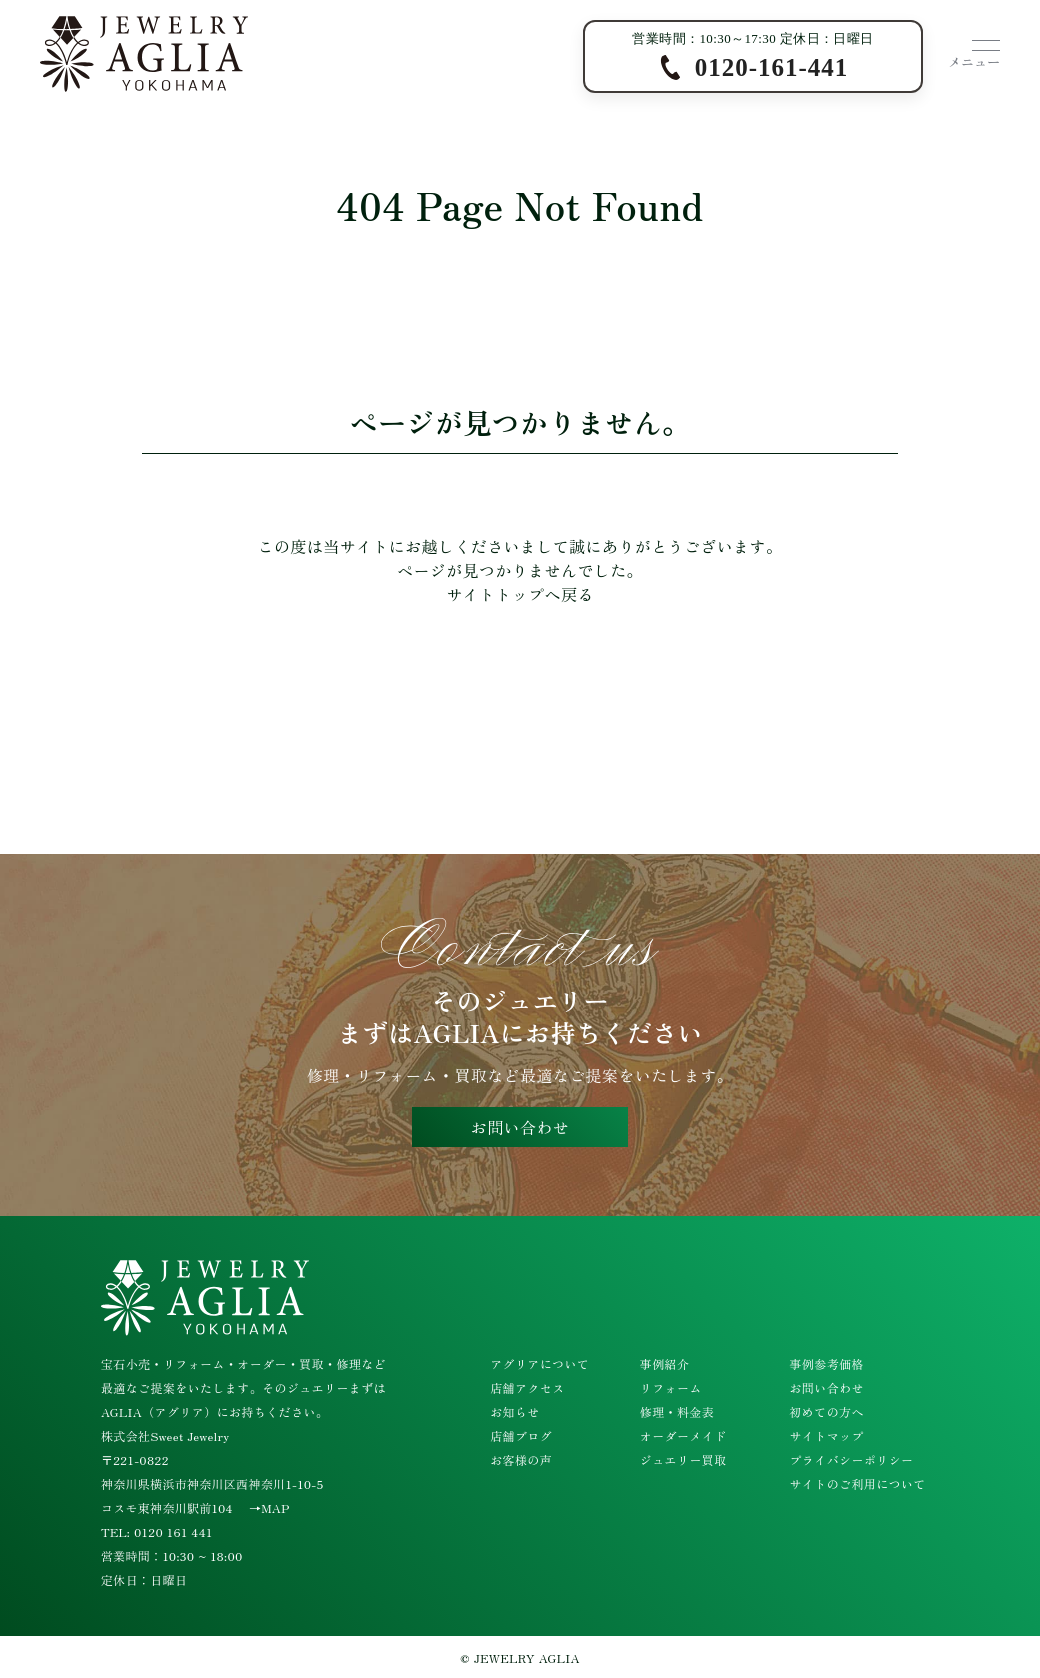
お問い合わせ (520, 1127)
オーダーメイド (683, 1435)
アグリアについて (539, 1363)
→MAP (269, 1507)
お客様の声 (521, 1459)
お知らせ (515, 1411)
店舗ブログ (521, 1435)
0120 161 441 (173, 1531)
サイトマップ (826, 1435)
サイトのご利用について (857, 1483)
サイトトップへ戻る (520, 594)
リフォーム (671, 1387)
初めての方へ (826, 1411)
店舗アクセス (527, 1387)
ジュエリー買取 (683, 1459)
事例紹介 (665, 1363)
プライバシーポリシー (851, 1459)
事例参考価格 (826, 1363)
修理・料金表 (677, 1411)
